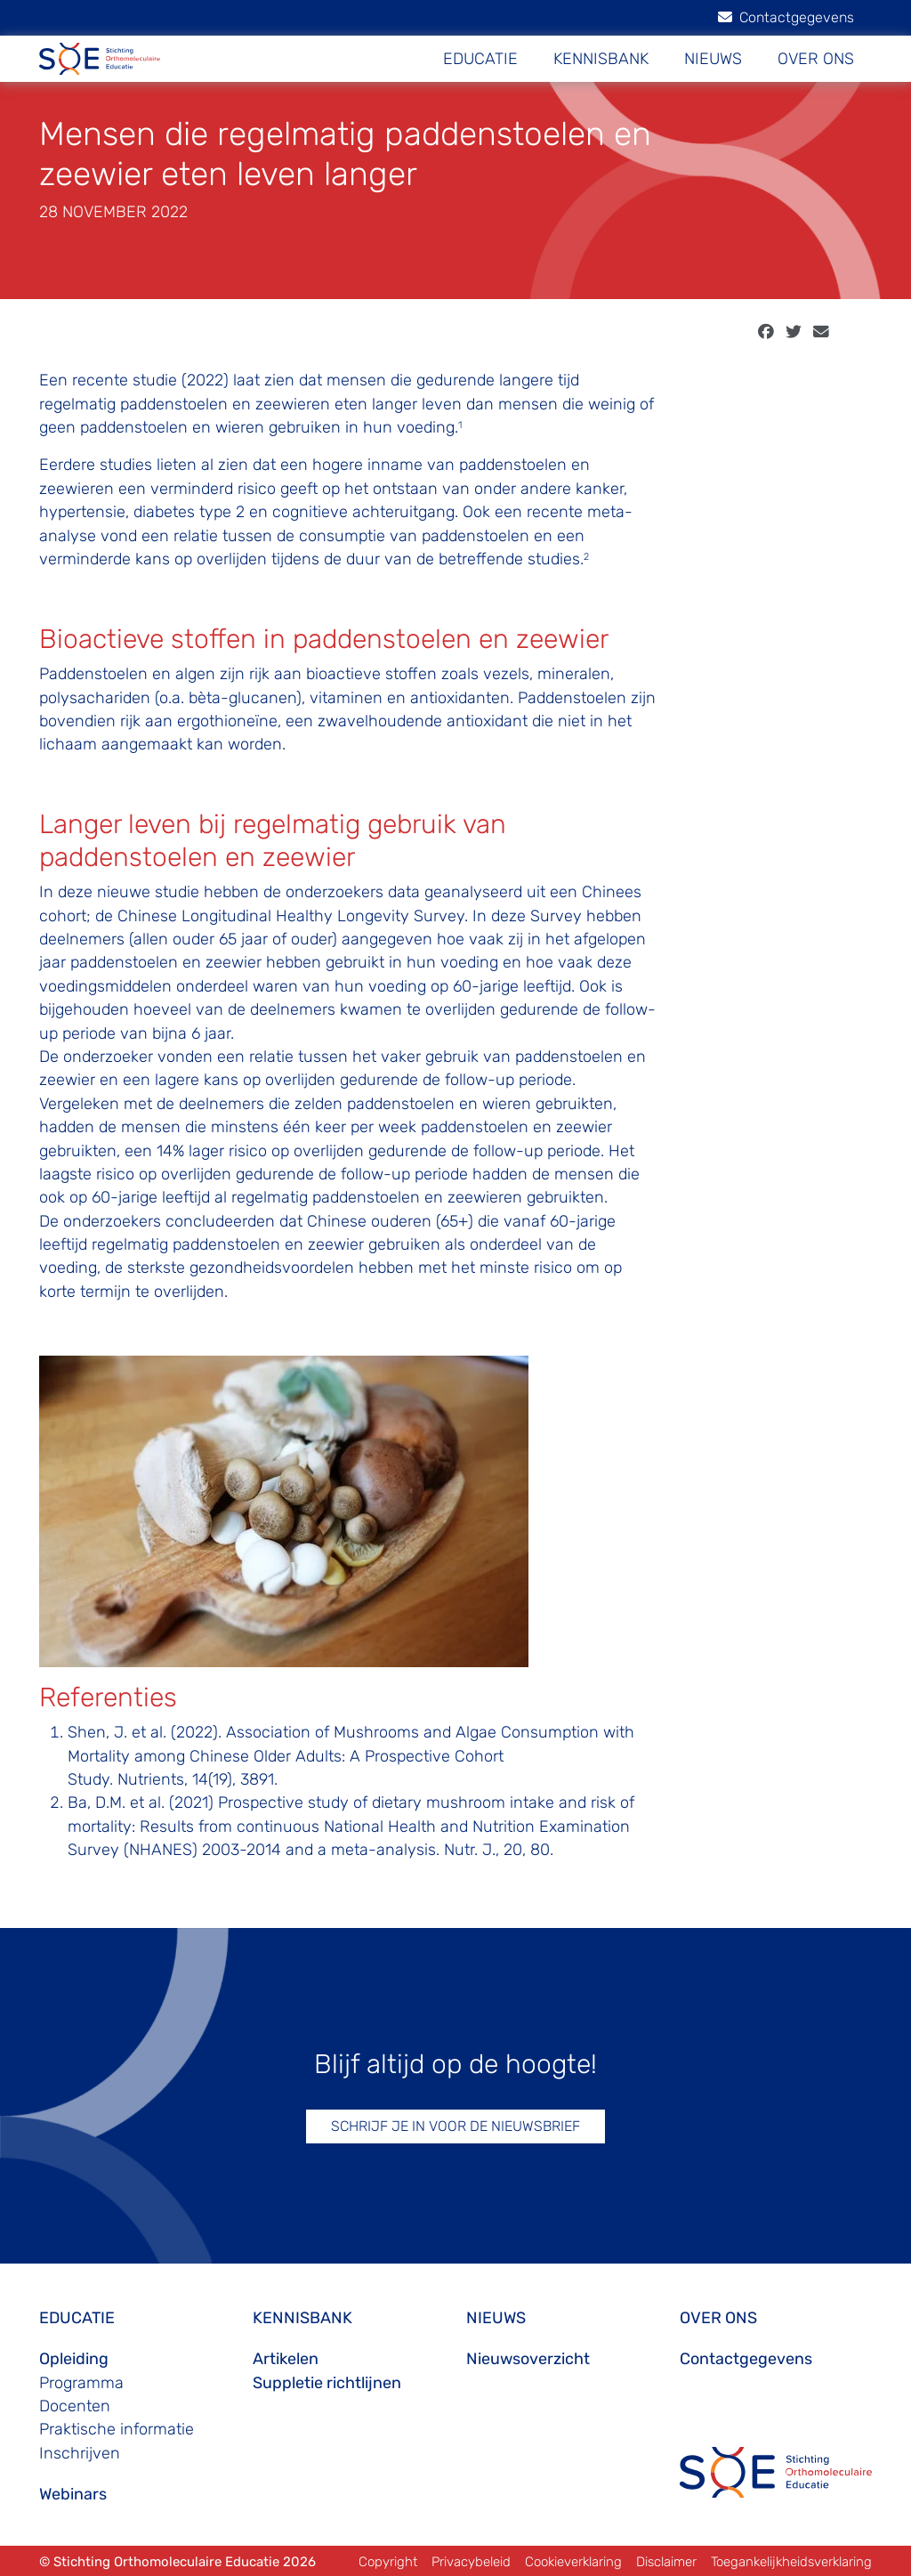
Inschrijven (79, 2453)
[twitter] (794, 332)
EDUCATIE (480, 59)
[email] (821, 332)
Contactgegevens (786, 17)
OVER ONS (816, 59)
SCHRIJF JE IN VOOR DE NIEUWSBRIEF (455, 2126)
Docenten (74, 2406)
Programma (81, 2383)
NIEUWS (713, 59)
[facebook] (766, 332)
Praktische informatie (116, 2429)
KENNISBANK (601, 59)
